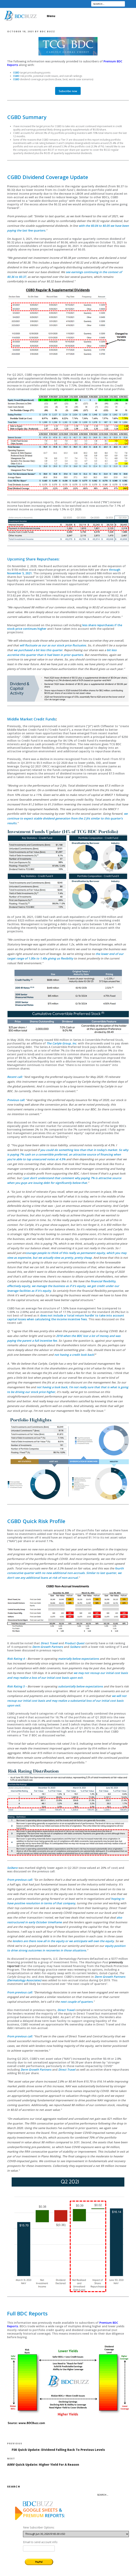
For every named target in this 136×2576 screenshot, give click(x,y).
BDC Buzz (47, 31)
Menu (49, 16)
